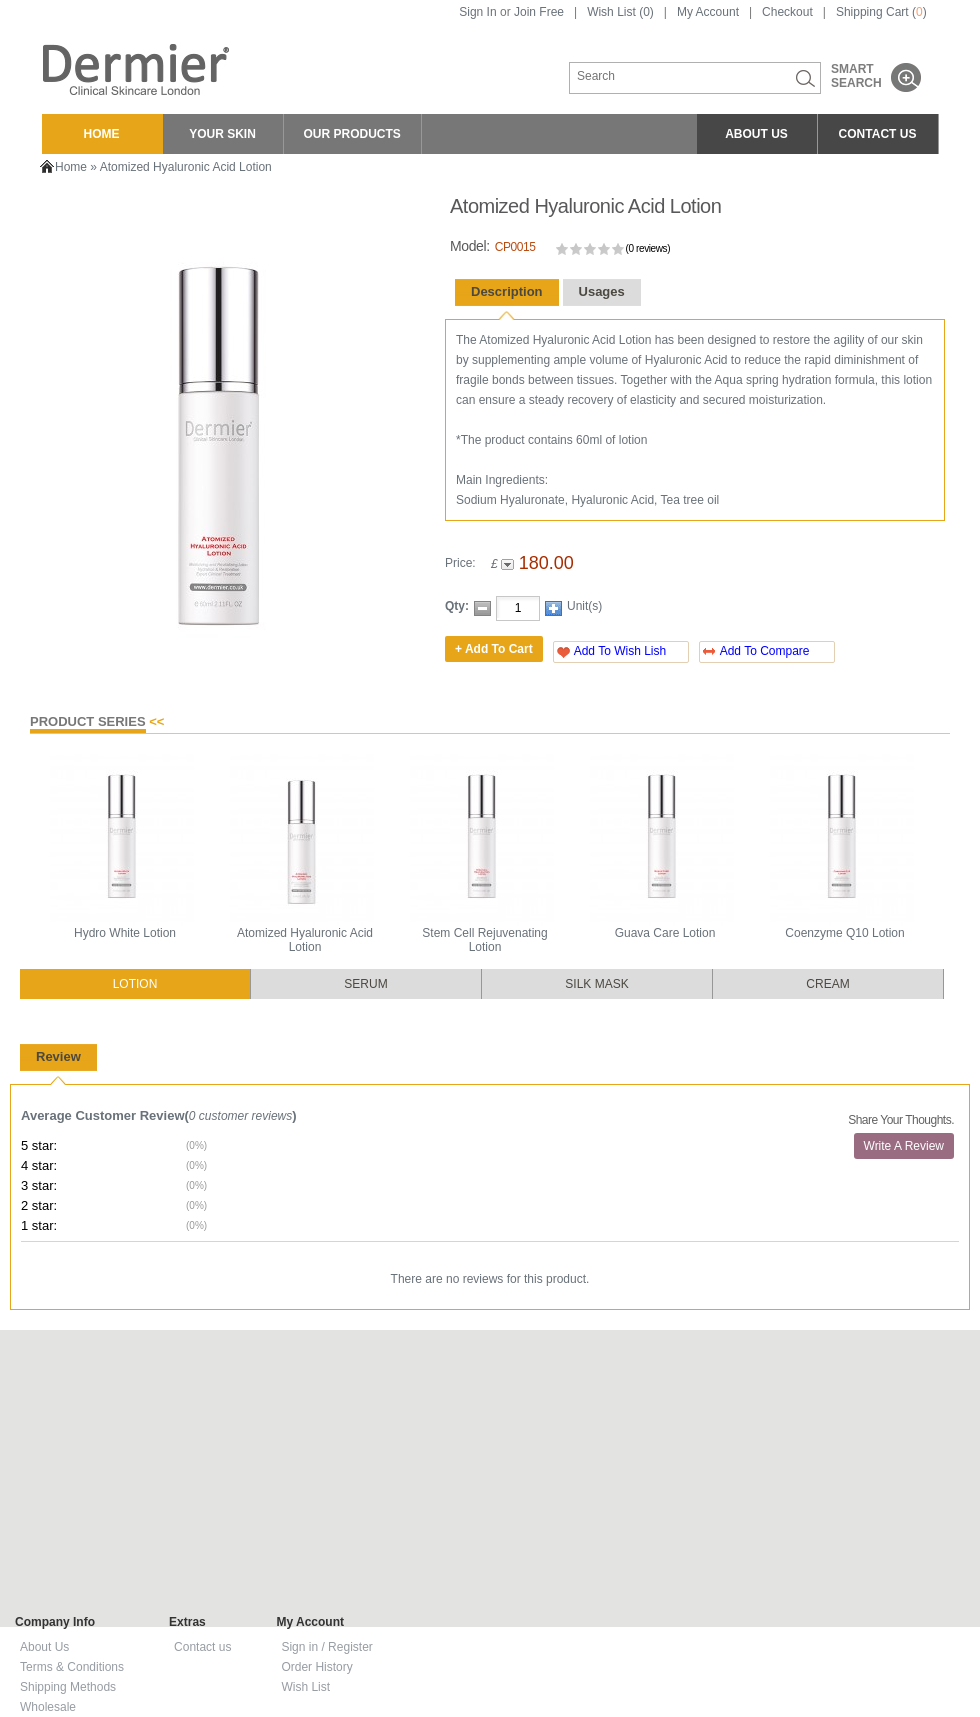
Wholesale (48, 1707)
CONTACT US (878, 134)
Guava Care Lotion (665, 933)
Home (71, 167)
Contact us (202, 1647)
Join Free (539, 12)
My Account (708, 12)
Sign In (477, 12)
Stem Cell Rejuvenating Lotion (484, 940)
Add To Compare (765, 651)
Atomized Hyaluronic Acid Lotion (186, 167)
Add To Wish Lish (620, 651)
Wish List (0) (620, 12)
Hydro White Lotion (125, 933)
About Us (44, 1647)
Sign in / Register (326, 1647)
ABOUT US (756, 134)
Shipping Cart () (881, 12)
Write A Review (904, 1146)
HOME (102, 134)
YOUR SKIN (222, 134)
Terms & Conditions (72, 1667)
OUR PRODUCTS (352, 134)
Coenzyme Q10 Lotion (844, 933)
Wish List (305, 1687)
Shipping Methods (68, 1687)
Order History (316, 1667)
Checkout (787, 12)
